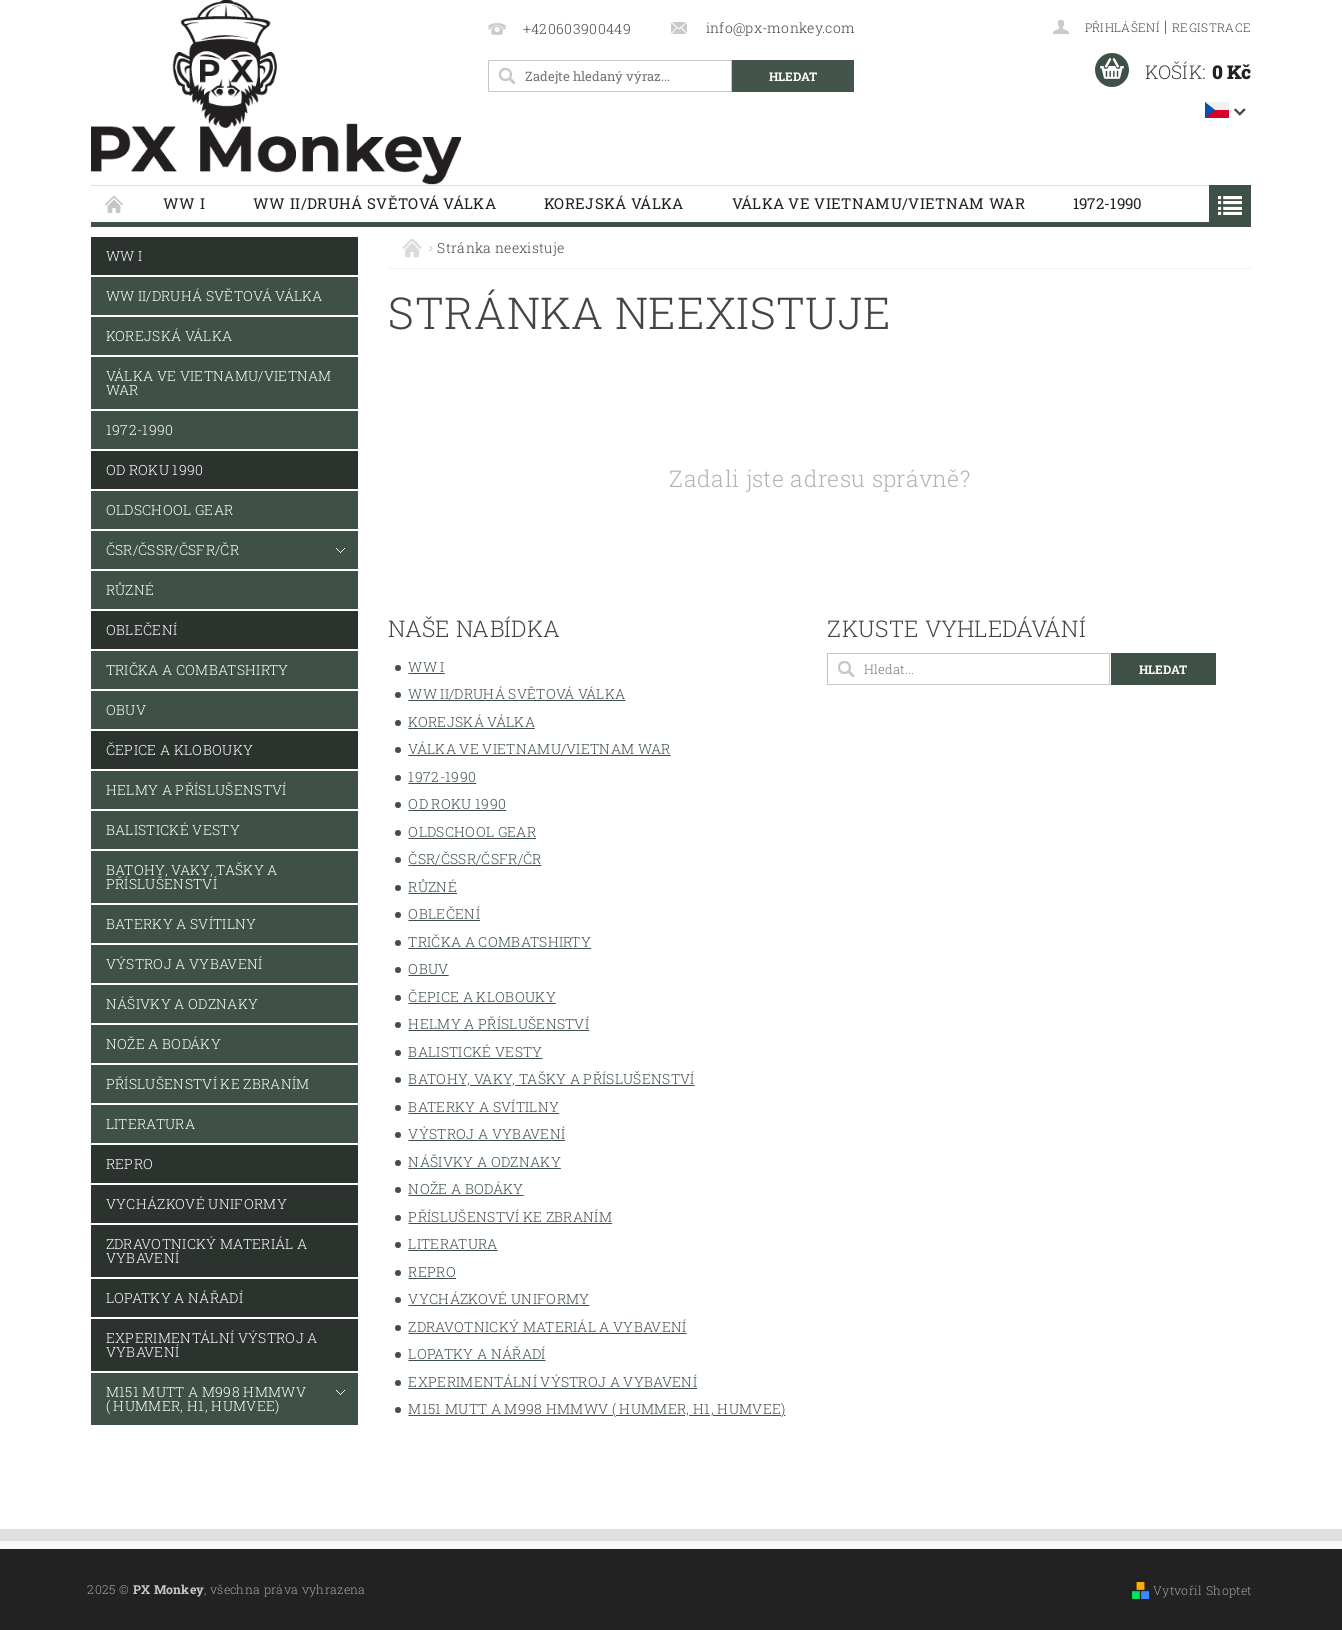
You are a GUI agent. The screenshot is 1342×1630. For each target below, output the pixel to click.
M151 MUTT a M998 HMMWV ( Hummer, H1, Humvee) (206, 1398)
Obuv (126, 709)
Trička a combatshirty (197, 669)
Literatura (150, 1123)
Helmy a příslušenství (196, 789)
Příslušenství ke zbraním (208, 1083)
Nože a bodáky (163, 1043)
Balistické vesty (173, 829)
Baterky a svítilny (181, 923)
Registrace (1211, 27)
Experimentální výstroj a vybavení (212, 1344)
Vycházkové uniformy (196, 1203)
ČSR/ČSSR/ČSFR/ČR (172, 549)
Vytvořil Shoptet (1202, 1590)
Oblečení (142, 629)
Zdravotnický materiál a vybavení (206, 1250)
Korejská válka (613, 203)
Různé (130, 589)
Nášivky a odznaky (182, 1003)
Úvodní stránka (115, 203)
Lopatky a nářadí (174, 1297)
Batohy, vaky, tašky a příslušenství (192, 876)
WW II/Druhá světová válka (374, 203)
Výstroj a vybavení (184, 963)
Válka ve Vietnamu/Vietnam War (878, 203)
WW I (184, 203)
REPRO (130, 1163)
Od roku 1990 (155, 469)
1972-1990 (1108, 203)
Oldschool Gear (169, 509)
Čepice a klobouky (179, 749)
